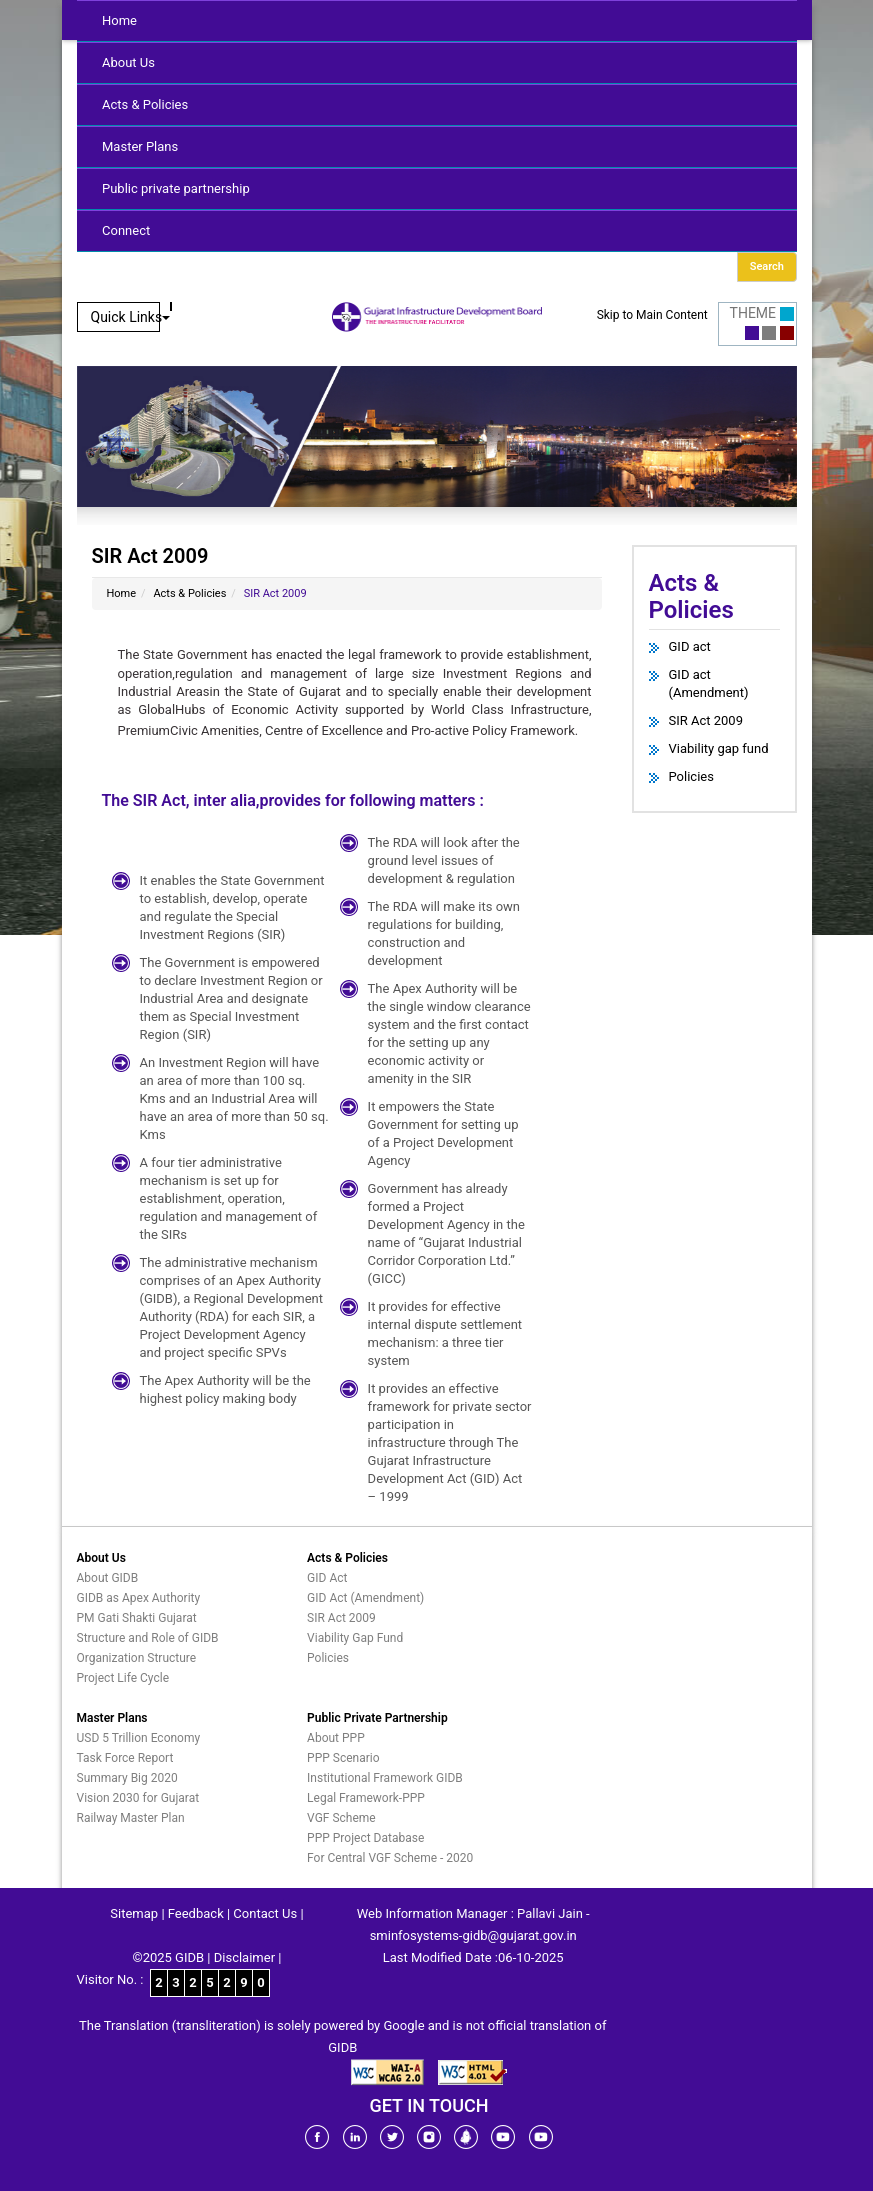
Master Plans (140, 146)
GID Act (327, 1578)
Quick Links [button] (131, 317)
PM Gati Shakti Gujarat (137, 1618)
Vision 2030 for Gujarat (138, 1798)
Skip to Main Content (652, 315)
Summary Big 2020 (127, 1778)
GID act (690, 646)
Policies (691, 776)
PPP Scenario (343, 1758)
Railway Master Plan (131, 1818)
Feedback (196, 1913)
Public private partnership (176, 188)
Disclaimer (244, 1957)
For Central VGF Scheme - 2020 (390, 1858)
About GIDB (108, 1578)
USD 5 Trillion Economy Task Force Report (139, 1748)
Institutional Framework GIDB (385, 1778)
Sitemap (134, 1913)
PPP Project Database (365, 1838)
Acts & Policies (145, 104)
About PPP (336, 1738)
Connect (126, 230)
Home (119, 20)
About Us (128, 62)
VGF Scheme (341, 1818)
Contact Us (265, 1913)
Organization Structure (137, 1658)
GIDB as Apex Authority (139, 1598)
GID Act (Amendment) (365, 1598)
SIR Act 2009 (706, 720)
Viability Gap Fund (355, 1638)
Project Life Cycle (123, 1678)
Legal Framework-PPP (366, 1798)
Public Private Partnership (377, 1718)
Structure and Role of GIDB (148, 1638)
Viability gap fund (719, 748)
